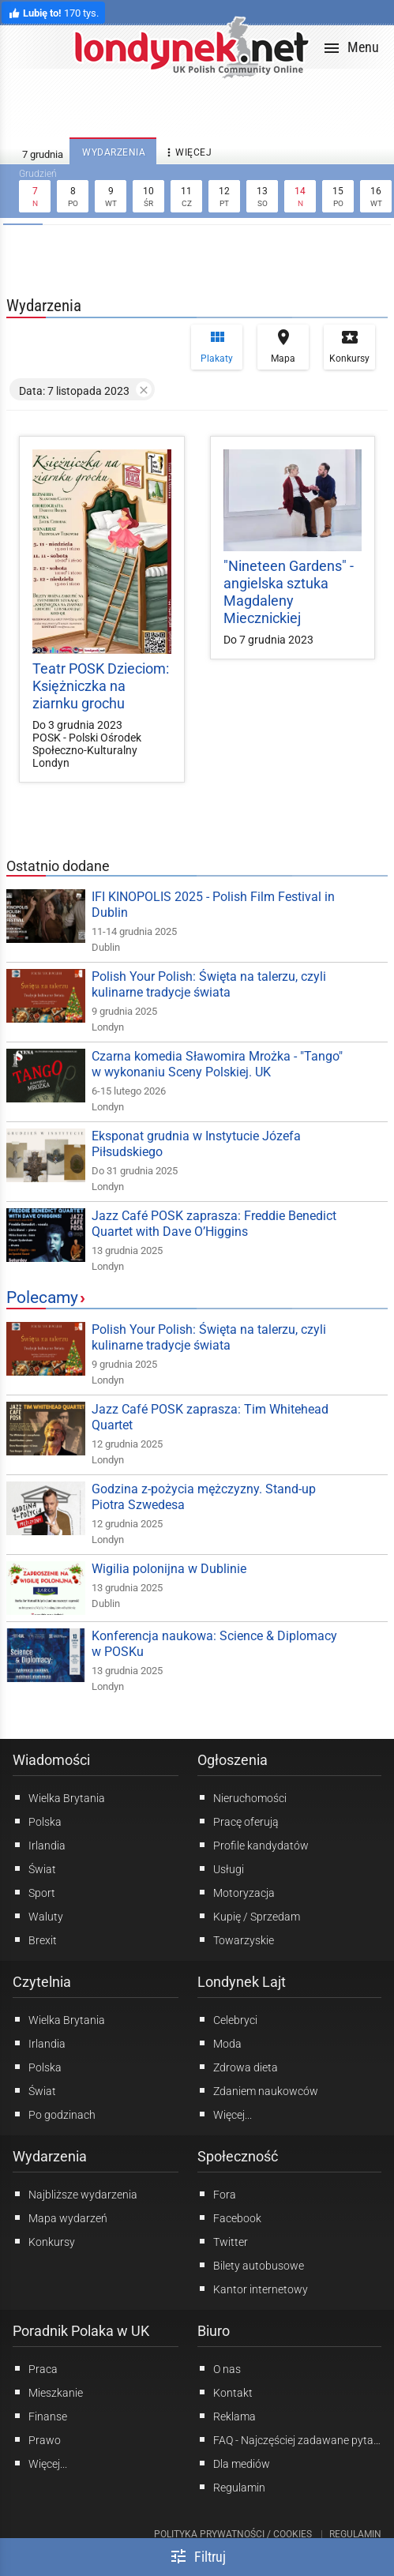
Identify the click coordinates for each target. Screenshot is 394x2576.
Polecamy (42, 1297)
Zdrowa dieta (237, 2066)
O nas (219, 2368)
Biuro (213, 2331)
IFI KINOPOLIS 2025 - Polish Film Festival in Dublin (213, 904)
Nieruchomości (242, 1797)
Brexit (35, 1939)
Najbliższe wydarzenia (75, 2193)
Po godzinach (54, 2114)
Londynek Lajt (241, 1981)
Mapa (283, 346)
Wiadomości (51, 1760)
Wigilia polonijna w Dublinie (169, 1568)
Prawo (37, 2439)
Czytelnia (42, 1981)
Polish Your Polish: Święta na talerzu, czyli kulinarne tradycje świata (209, 984)
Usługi (220, 1868)
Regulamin (231, 2486)
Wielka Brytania (59, 1797)
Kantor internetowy (252, 2288)
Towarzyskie (235, 1939)
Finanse (40, 2415)
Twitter (222, 2241)
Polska (37, 1821)
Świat (34, 1868)
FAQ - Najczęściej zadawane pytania (289, 2439)
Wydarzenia (50, 2156)
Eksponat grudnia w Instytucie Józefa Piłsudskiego (196, 1143)
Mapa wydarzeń (60, 2217)
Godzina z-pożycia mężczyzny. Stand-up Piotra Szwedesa (204, 1496)
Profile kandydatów (253, 1844)
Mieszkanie (48, 2392)
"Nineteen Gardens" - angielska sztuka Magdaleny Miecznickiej (288, 592)
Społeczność (237, 2156)
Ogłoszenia (232, 1760)
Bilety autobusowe (250, 2265)
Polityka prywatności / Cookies (233, 2534)
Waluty (38, 1915)
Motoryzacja (236, 1892)
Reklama (226, 2415)
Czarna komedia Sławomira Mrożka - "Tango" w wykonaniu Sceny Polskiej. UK (217, 1064)
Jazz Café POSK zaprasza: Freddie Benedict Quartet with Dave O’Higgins (214, 1223)
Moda (219, 2043)
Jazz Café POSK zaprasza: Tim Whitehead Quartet (210, 1417)
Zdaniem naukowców (257, 2090)
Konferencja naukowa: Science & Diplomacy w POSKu (214, 1643)
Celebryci (227, 2019)
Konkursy (349, 346)
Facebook (229, 2217)
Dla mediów (233, 2463)
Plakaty (217, 346)
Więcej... (224, 2114)
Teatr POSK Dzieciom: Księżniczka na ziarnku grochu (100, 686)
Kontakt (225, 2392)
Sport (34, 1892)
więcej (187, 152)
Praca (35, 2368)
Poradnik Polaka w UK (81, 2331)
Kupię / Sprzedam (248, 1915)
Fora (216, 2193)
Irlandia (39, 1844)
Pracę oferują (238, 1821)
